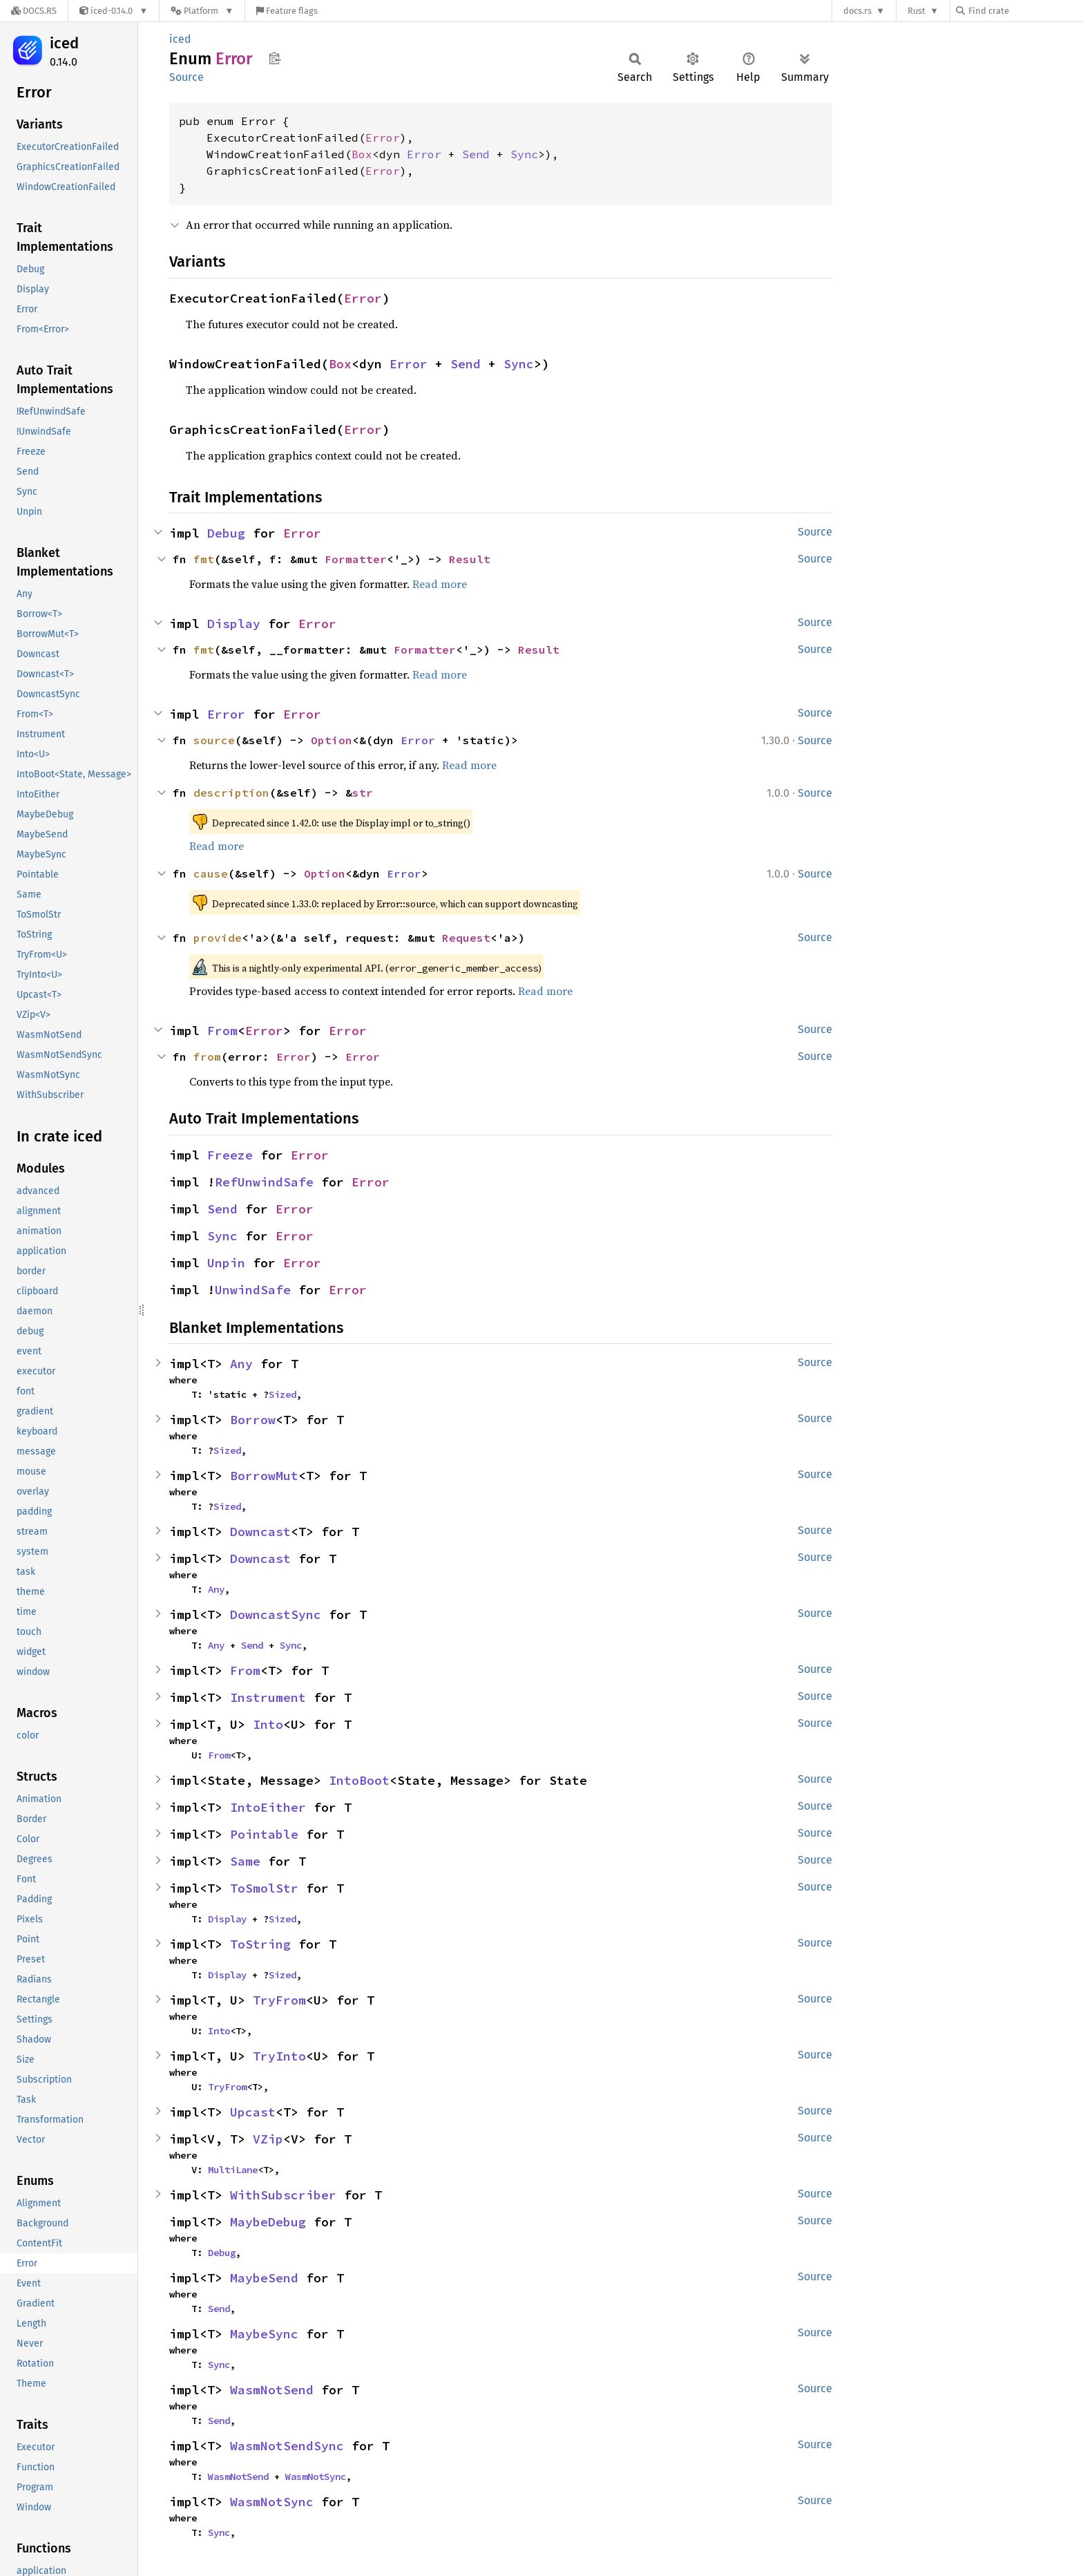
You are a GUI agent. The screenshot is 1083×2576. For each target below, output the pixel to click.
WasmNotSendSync (287, 2446)
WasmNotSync (315, 2476)
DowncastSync (275, 1614)
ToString (260, 1944)
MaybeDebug (268, 2222)
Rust (917, 11)
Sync (524, 154)
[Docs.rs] (34, 10)
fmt (203, 559)
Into (268, 1724)
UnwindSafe (253, 1290)
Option (331, 740)
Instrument (268, 1697)
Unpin (226, 1263)
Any (241, 1364)
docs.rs (857, 11)
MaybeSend (264, 2278)
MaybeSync (264, 2334)
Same (245, 1861)
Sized (282, 1394)
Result (469, 559)
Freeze (230, 1155)
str (362, 792)
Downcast (260, 1532)
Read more (439, 583)
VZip (268, 2139)
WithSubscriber (283, 2195)
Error (382, 137)
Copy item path (274, 58)
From (222, 1031)
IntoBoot (359, 1780)
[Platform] (202, 10)
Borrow (253, 1420)
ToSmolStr (264, 1888)
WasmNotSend (272, 2390)
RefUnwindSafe (264, 1182)
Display (233, 624)
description (231, 792)
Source (186, 77)
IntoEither (268, 1807)
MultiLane (233, 2169)
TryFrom (279, 2000)
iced (64, 43)
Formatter (356, 559)
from (207, 1056)
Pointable (264, 1834)
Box (362, 154)
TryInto (279, 2056)
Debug (226, 533)
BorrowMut (264, 1476)
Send (476, 154)
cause (210, 873)
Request (466, 938)
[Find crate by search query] (1025, 10)
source (214, 740)
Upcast (253, 2112)
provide (217, 938)
